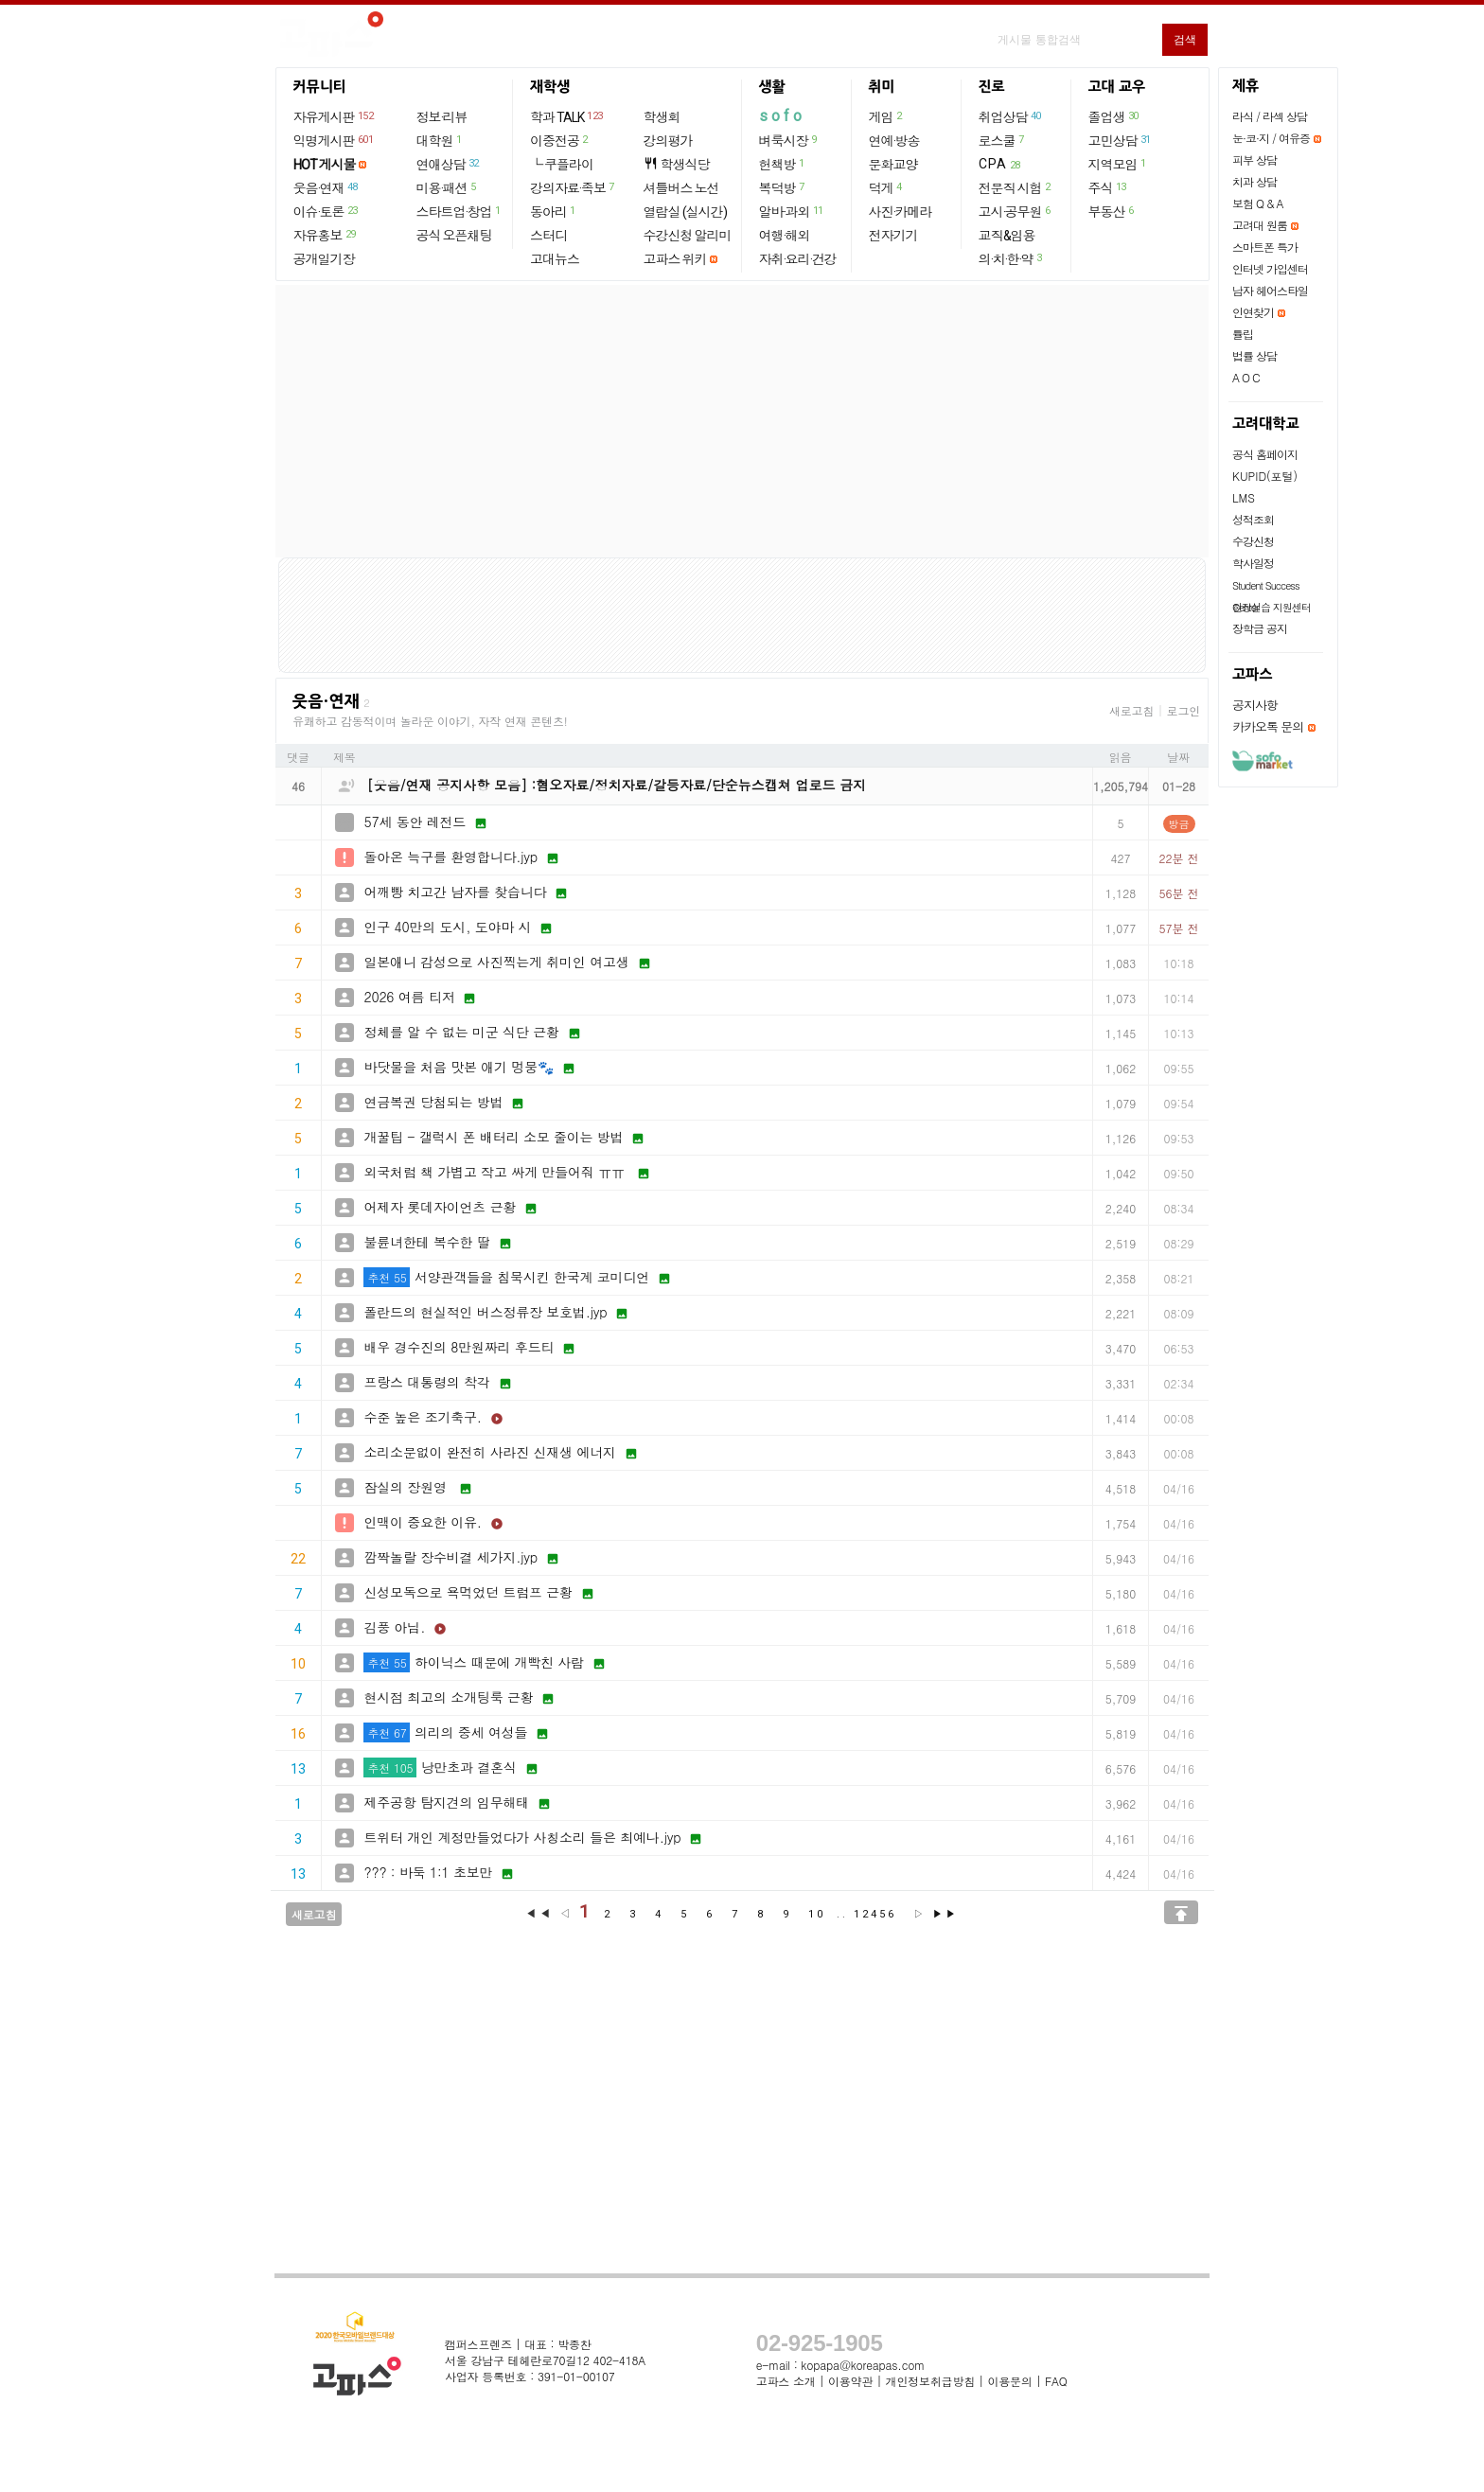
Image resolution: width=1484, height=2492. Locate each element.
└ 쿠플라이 (561, 164)
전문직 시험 (1015, 187)
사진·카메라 (900, 212)
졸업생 (1114, 116)
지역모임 (1118, 163)
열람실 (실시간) (685, 212)
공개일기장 (324, 259)
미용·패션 (447, 187)
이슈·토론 (326, 211)
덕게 (886, 187)
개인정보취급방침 (930, 2381)
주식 (1108, 187)
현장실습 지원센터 (1271, 607)
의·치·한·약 (1011, 258)
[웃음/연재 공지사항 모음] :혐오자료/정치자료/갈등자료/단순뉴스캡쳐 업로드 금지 (617, 784)
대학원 (440, 140)
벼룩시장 (789, 140)
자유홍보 (325, 234)
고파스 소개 (786, 2381)
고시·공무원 (1015, 211)
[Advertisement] (742, 421)
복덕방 (782, 187)
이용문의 (1009, 2381)
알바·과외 (792, 211)
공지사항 (1255, 705)
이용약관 (850, 2381)
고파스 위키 (675, 259)
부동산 (1112, 211)
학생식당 (677, 164)
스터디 (548, 235)
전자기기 (893, 235)
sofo (782, 116)
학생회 (662, 117)
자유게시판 (334, 116)
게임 (886, 116)
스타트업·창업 (459, 211)
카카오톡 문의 (1267, 726)
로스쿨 (1002, 140)
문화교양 (893, 164)
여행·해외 (784, 235)
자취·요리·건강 (798, 259)
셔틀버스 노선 (681, 188)
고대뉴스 (554, 259)
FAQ (1056, 2381)
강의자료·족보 (573, 187)
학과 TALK (567, 116)
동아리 (553, 211)
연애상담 (448, 163)
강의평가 (668, 141)
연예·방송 (894, 141)
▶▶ (945, 1914)
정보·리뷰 (442, 117)
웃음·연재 (326, 187)
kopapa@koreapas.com (863, 2365)
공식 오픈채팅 (454, 235)
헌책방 (782, 163)
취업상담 (1011, 116)
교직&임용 (1007, 235)
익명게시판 (334, 140)
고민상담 (1120, 140)
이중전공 (560, 140)
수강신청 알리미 (688, 235)
